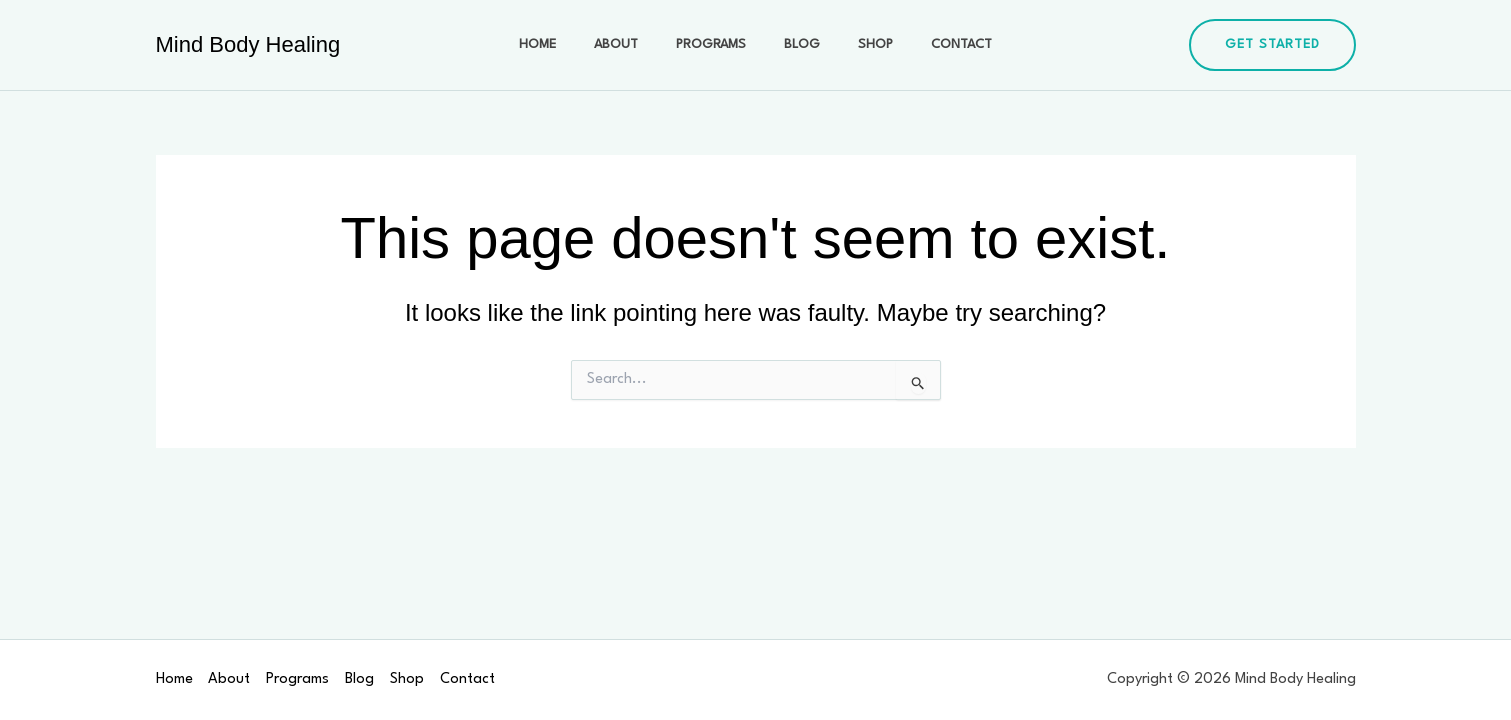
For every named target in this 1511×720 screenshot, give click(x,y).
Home (562, 44)
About (631, 44)
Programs (716, 44)
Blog (797, 44)
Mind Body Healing (248, 44)
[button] (1272, 45)
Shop (860, 44)
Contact (936, 44)
